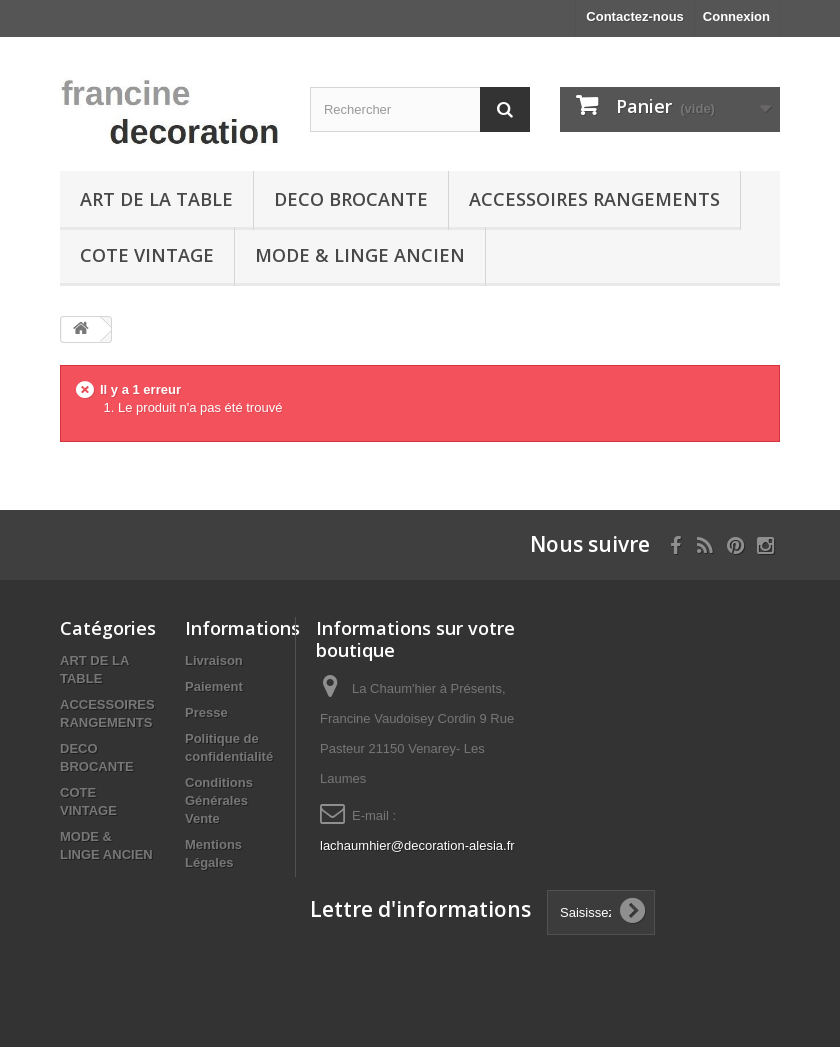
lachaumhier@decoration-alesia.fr (417, 845)
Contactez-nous (635, 16)
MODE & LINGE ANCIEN (360, 255)
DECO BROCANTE (351, 199)
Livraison (214, 660)
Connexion (736, 16)
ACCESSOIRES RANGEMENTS (594, 199)
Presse (206, 712)
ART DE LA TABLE (156, 199)
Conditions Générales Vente (219, 800)
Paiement (214, 686)
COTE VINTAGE (147, 255)
